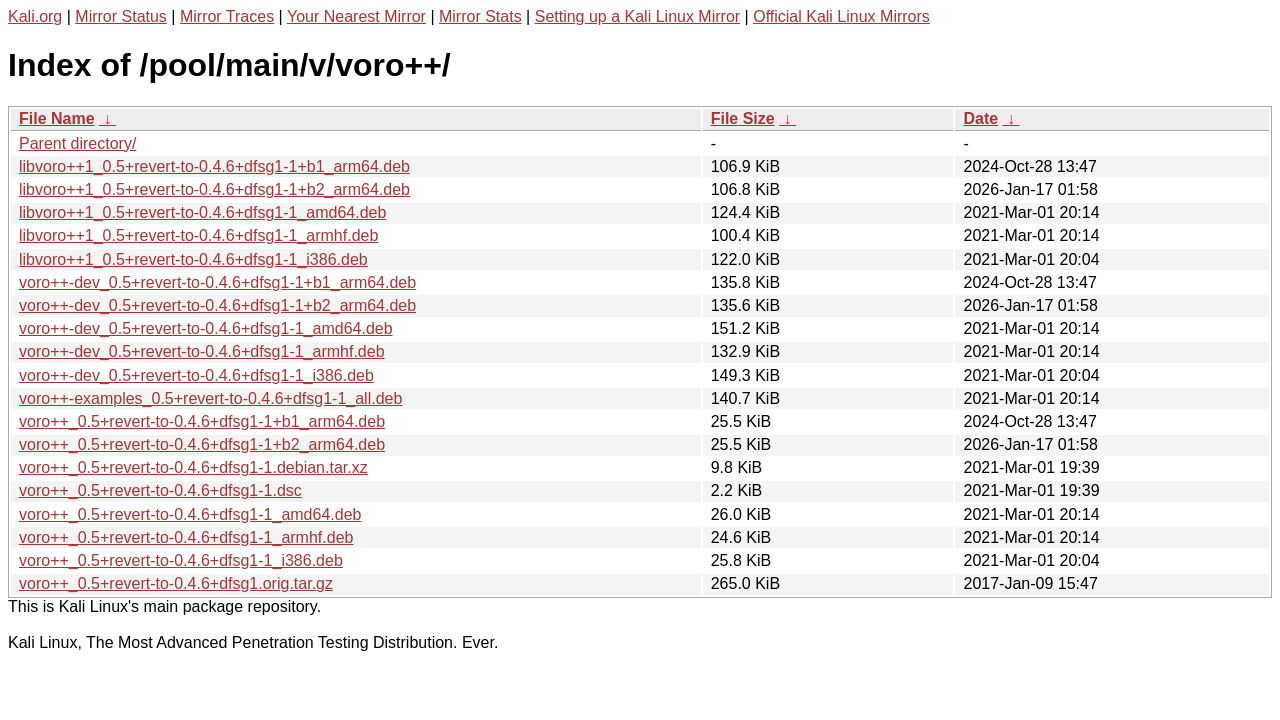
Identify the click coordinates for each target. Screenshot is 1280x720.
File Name (57, 118)
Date (980, 118)
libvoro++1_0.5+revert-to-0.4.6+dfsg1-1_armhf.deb (198, 235)
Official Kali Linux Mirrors (841, 16)
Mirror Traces (227, 16)
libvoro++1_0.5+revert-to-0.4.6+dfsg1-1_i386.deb (193, 259)
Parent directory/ (77, 143)
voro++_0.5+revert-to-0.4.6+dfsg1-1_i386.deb (181, 560)
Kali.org (35, 16)
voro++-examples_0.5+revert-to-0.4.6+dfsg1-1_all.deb (210, 398)
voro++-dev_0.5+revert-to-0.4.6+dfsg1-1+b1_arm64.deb (217, 282)
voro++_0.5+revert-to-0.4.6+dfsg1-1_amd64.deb (190, 514)
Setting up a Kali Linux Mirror (637, 16)
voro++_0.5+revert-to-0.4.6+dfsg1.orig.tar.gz (176, 583)
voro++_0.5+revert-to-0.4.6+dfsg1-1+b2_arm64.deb (202, 444)
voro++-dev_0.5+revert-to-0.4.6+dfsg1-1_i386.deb (196, 375)
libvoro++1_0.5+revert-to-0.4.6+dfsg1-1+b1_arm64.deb (214, 166)
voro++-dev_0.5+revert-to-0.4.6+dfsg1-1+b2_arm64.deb (217, 305)
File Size (743, 118)
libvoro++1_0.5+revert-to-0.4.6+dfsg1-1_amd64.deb (202, 212)
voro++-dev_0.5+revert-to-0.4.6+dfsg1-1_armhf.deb (202, 351)
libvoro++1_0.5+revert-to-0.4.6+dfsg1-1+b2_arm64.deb (214, 189)
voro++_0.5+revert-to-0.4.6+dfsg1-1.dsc (160, 490)
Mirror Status (121, 16)
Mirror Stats (480, 16)
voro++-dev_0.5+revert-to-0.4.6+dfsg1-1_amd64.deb (206, 328)
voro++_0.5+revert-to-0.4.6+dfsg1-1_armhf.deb (186, 537)
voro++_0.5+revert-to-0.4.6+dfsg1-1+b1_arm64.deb (202, 421)
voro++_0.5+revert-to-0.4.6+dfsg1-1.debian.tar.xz (193, 467)
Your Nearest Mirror (356, 16)
